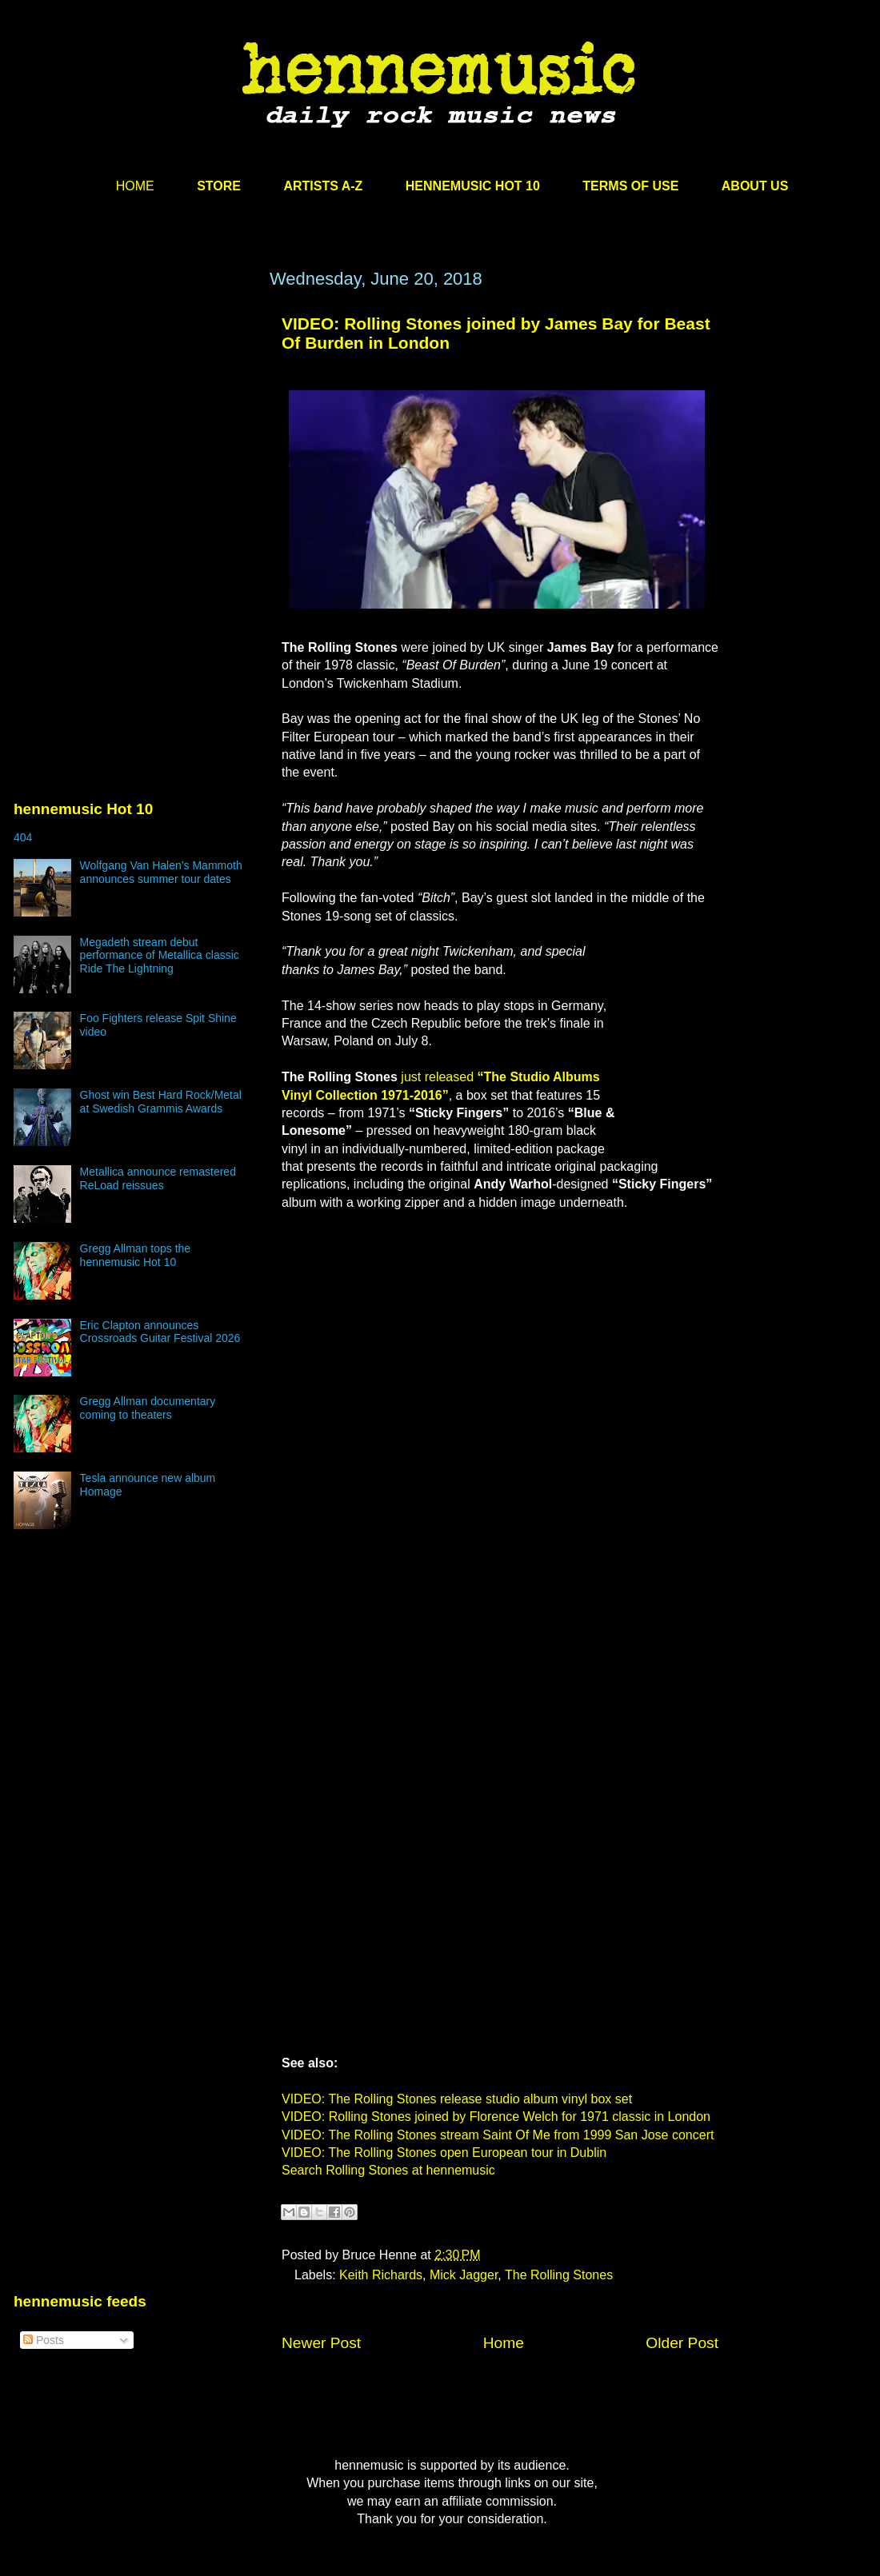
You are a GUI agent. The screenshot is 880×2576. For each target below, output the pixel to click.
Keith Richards (380, 2275)
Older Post (682, 2342)
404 (23, 837)
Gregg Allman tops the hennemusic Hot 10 (135, 1255)
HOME (135, 186)
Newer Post (321, 2342)
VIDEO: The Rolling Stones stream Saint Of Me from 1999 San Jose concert (498, 2135)
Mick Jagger (464, 2275)
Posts (43, 2340)
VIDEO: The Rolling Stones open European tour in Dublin (444, 2152)
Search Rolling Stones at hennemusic (388, 2170)
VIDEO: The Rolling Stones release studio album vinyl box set (457, 2099)
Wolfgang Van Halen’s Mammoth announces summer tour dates (161, 872)
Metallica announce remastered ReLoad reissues (158, 1178)
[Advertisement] (134, 421)
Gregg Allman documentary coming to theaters (148, 1408)
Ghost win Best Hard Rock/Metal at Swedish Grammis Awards (161, 1101)
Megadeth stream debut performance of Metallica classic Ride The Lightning (159, 956)
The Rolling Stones (559, 2275)
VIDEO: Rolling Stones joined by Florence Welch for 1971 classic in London (496, 2116)
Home (503, 2342)
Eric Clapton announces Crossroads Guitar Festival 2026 (160, 1332)
